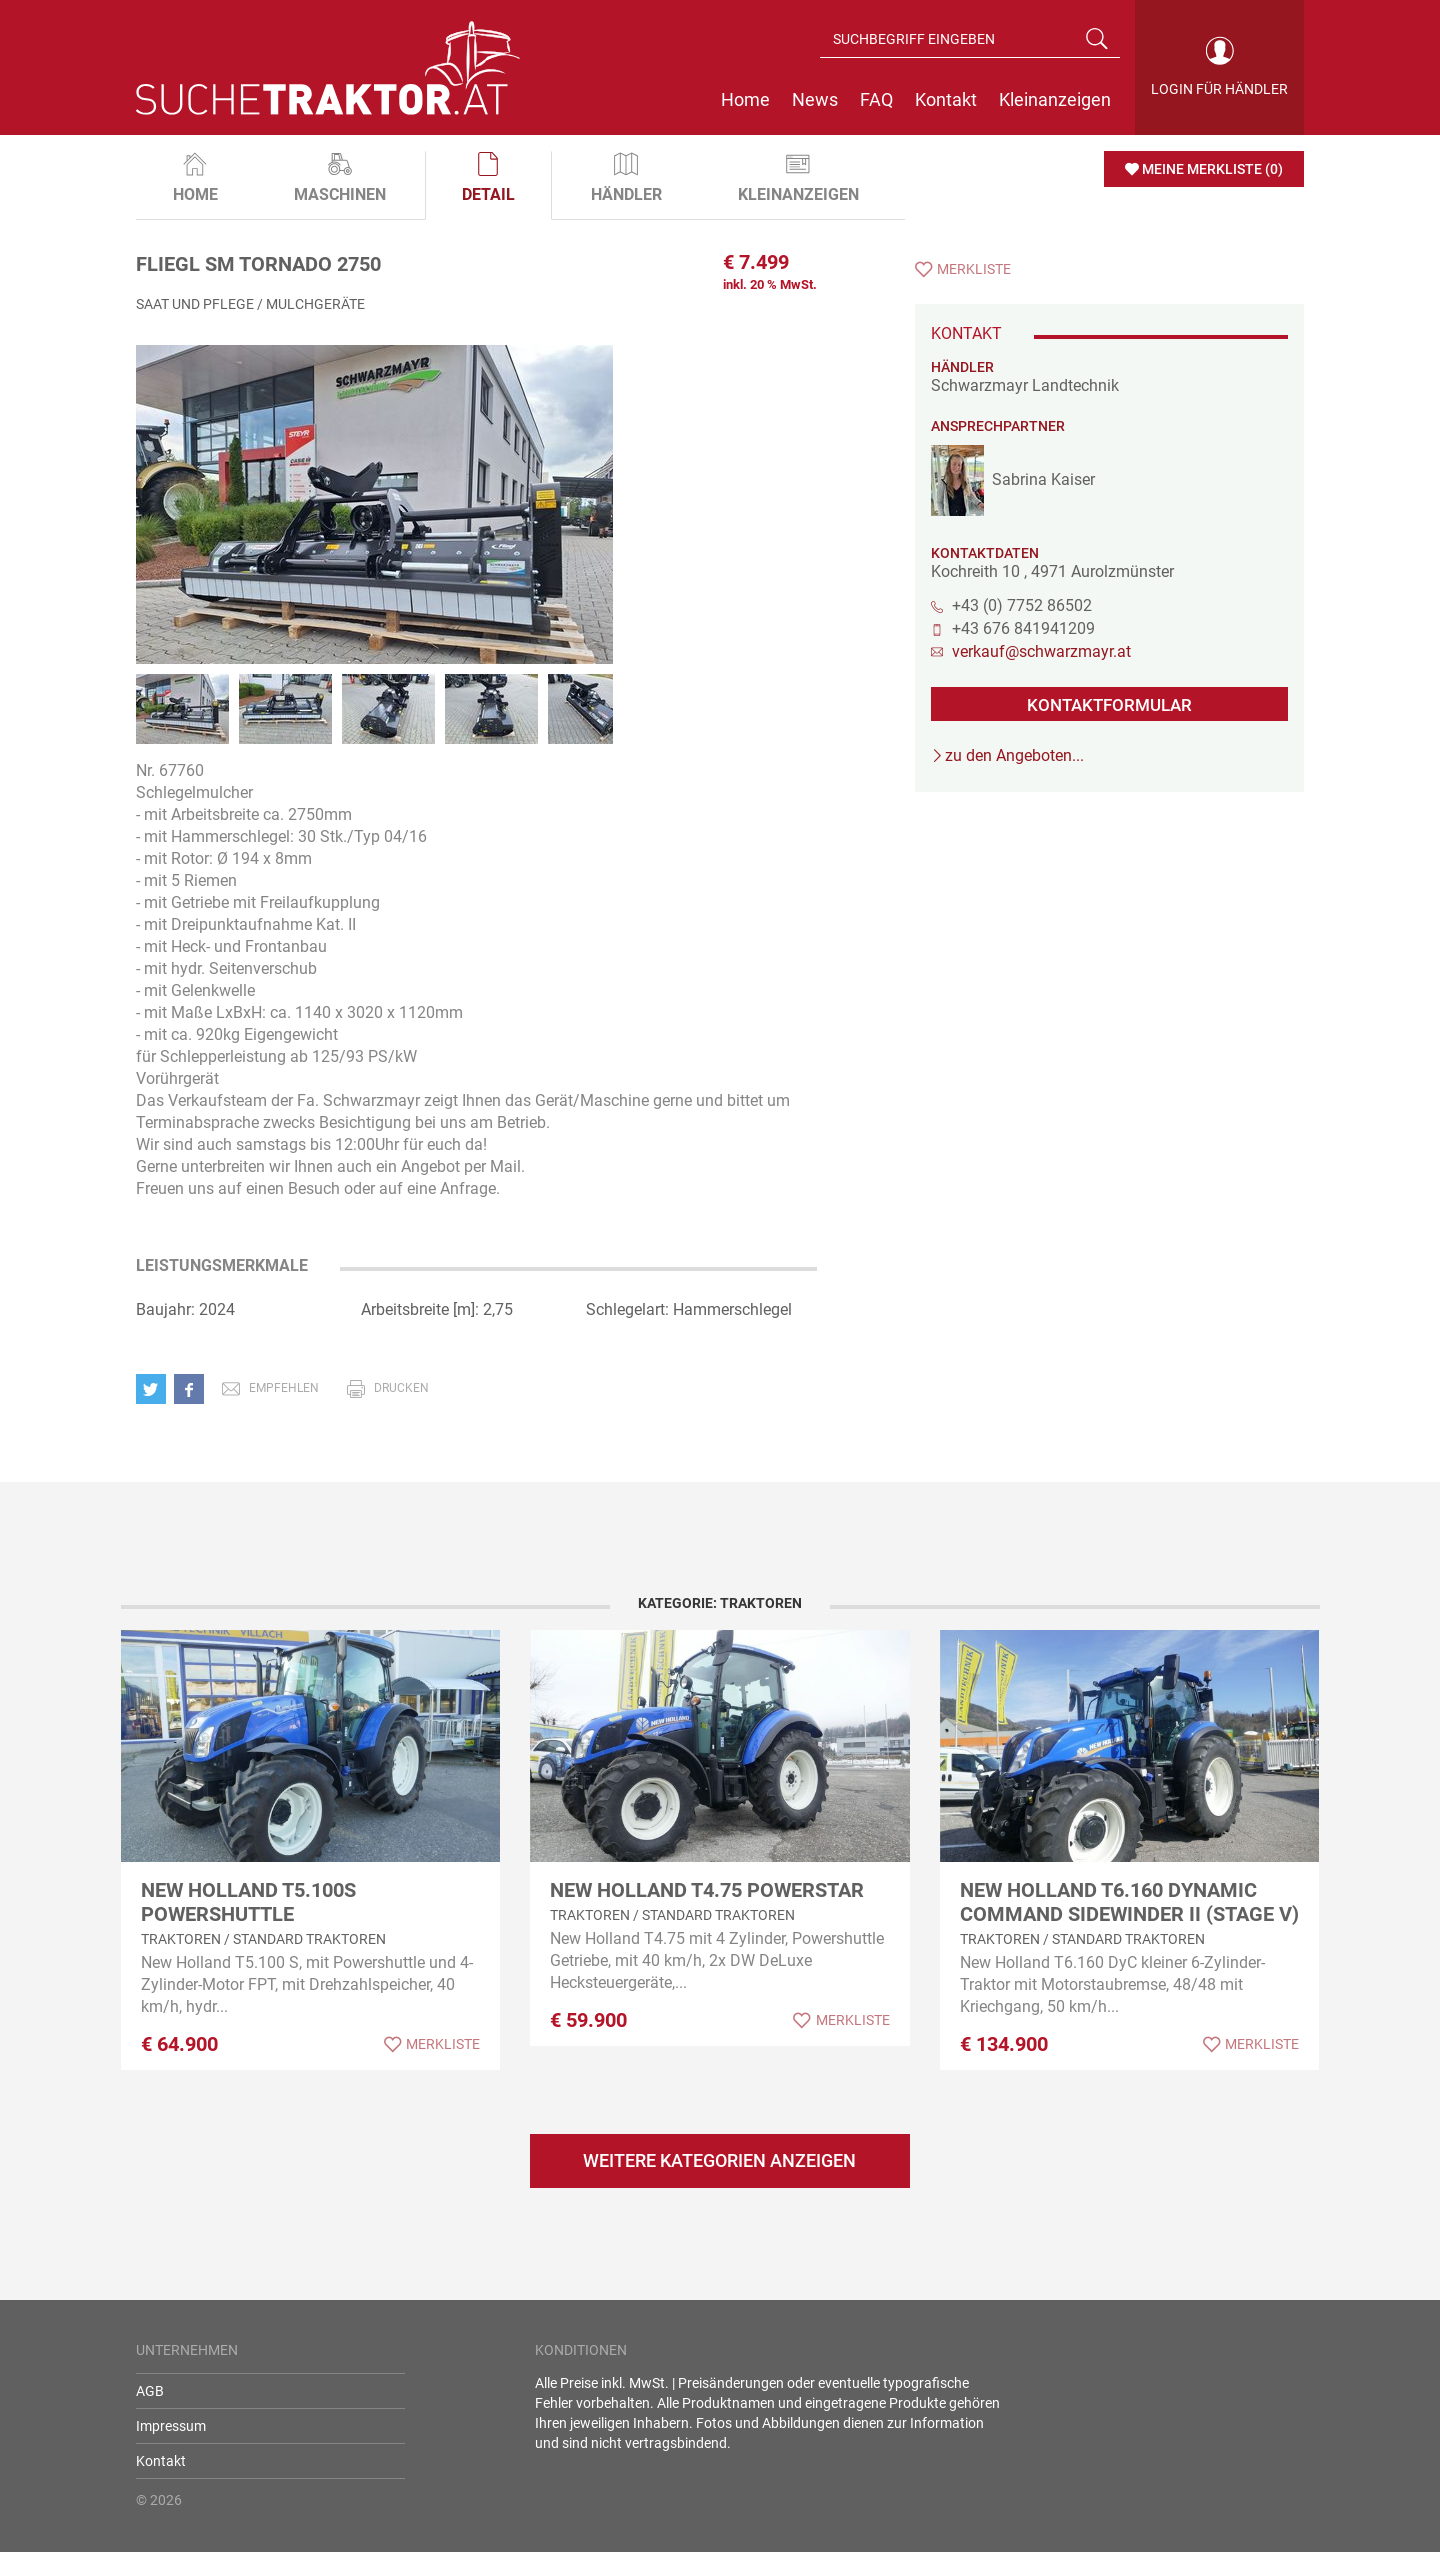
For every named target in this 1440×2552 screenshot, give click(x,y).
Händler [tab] (626, 178)
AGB (150, 2391)
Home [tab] (195, 178)
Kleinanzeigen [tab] (798, 178)
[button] (155, 1388)
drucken (401, 1388)
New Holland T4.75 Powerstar (707, 1890)
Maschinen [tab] (340, 178)
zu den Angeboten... (1014, 755)
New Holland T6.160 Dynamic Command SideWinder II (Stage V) (1129, 1902)
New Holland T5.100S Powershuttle (248, 1902)
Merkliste (974, 269)
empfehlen (284, 1388)
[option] (374, 525)
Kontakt (161, 2461)
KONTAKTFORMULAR (1109, 705)
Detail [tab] (488, 178)
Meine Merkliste (1212, 169)
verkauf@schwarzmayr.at (1041, 651)
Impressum (171, 2426)
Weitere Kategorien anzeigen (719, 2160)
